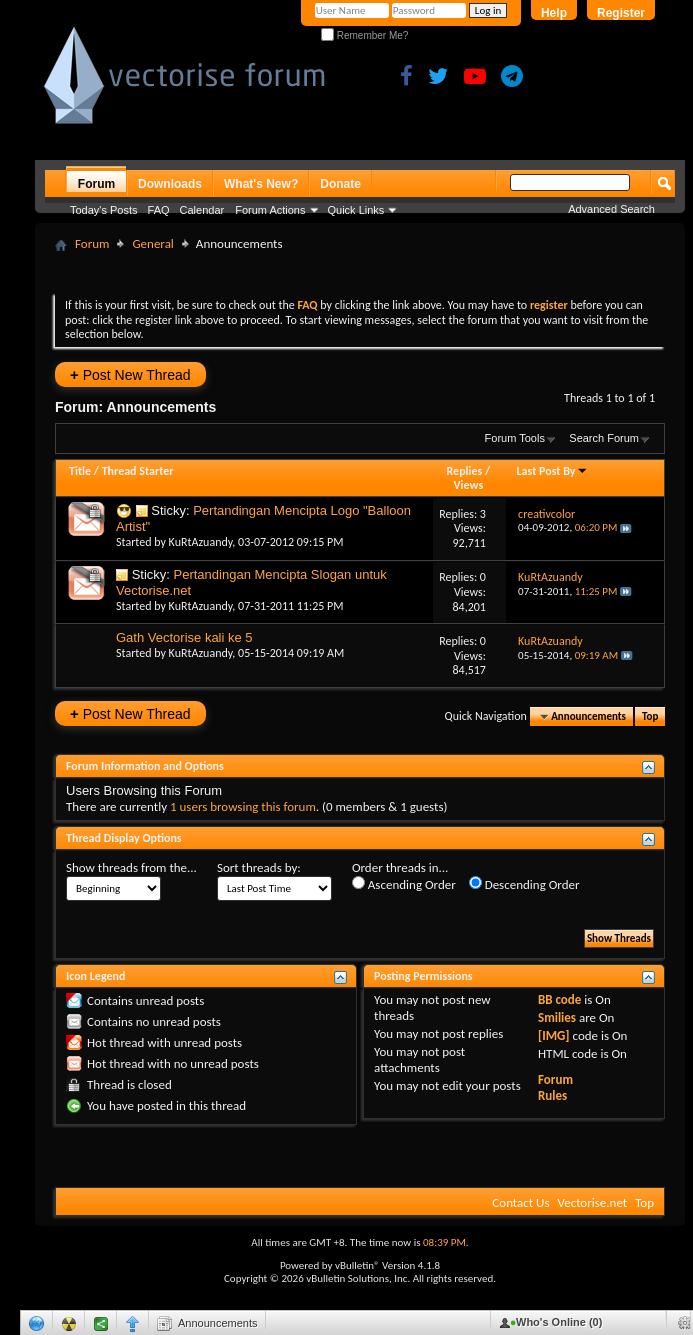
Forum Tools (515, 438)
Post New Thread (130, 374)
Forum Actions (270, 210)
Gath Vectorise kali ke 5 (184, 637)
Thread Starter (138, 471)
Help (554, 13)
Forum (96, 184)
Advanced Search (611, 209)
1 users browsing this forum (243, 806)
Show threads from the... (131, 867)
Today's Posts (104, 210)
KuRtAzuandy (201, 542)
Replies (465, 471)
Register (621, 13)
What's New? (261, 184)
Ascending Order (404, 884)
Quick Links (356, 210)
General (152, 243)
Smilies (557, 1017)
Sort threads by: (259, 867)
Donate (340, 184)
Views (469, 485)
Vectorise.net (592, 1202)
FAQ (159, 210)
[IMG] (554, 1035)
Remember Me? (364, 35)
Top (650, 716)
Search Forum (604, 438)
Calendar (202, 210)
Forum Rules (555, 1087)
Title (80, 471)
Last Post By (552, 471)
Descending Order (524, 884)
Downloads (170, 184)
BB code (559, 999)
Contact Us (520, 1202)
